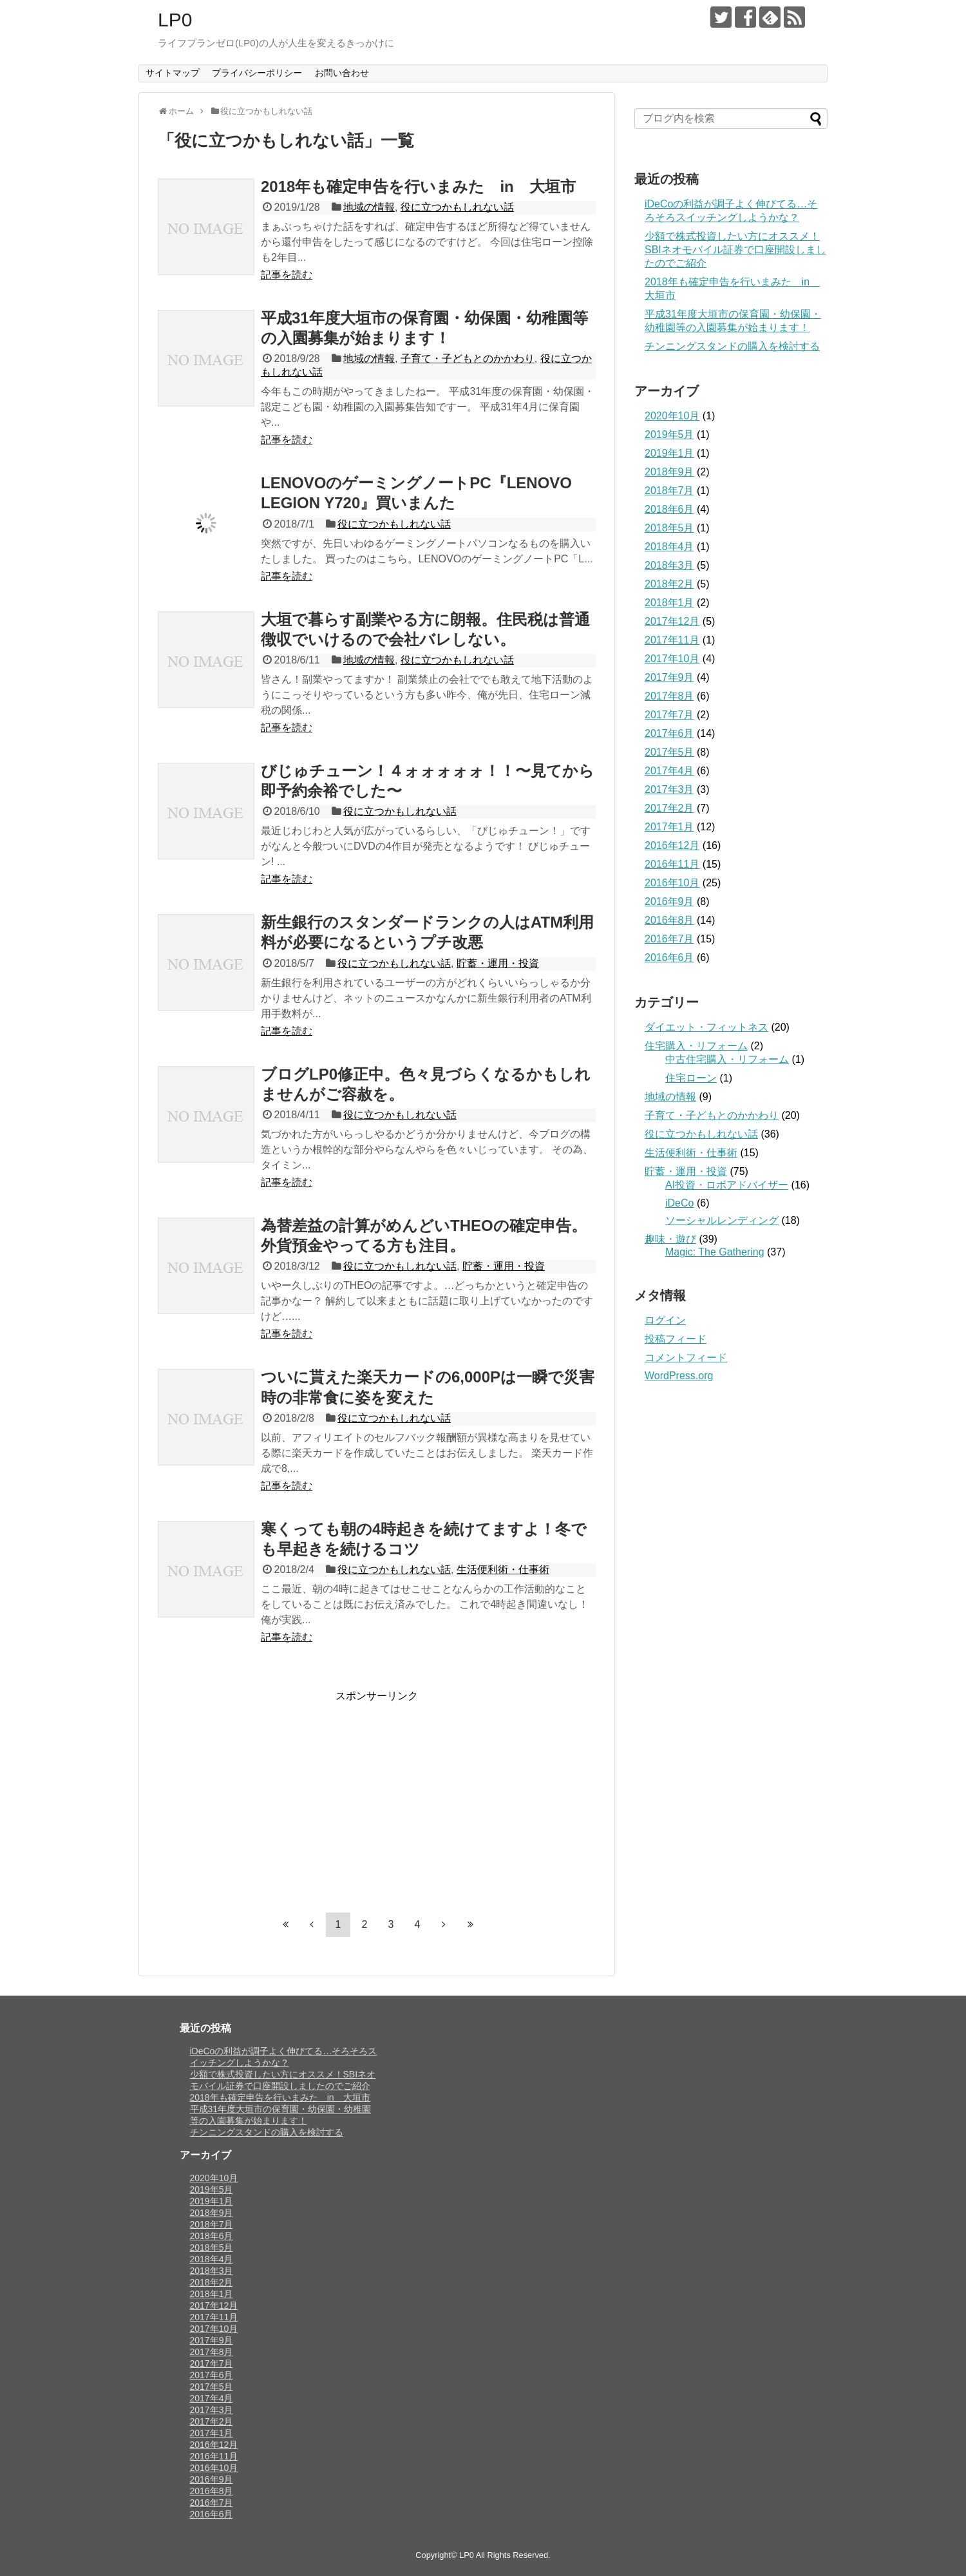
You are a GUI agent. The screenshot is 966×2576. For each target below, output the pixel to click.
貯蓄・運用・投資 (498, 963)
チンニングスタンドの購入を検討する (732, 346)
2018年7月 (669, 490)
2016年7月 (669, 938)
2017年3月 (669, 789)
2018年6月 (669, 509)
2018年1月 (669, 602)
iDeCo (679, 1202)
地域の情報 (369, 207)
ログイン (665, 1320)
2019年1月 (669, 453)
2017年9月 (669, 677)
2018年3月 (669, 565)
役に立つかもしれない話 (457, 207)
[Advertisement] (266, 1793)
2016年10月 (672, 882)
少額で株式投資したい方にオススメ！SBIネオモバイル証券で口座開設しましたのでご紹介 (735, 250)
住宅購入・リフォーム (696, 1045)
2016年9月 (669, 901)
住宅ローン (691, 1078)
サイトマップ (173, 73)
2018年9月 (669, 471)
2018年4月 (669, 546)
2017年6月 (669, 733)
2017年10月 (672, 658)
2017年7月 (669, 714)
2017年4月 (669, 770)
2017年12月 (672, 621)
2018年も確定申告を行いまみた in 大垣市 (418, 186)
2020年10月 (672, 415)
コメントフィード (686, 1357)
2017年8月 (669, 696)
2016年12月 (672, 845)
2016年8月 (669, 920)
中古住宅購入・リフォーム (727, 1059)
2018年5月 (669, 527)
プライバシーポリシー (257, 73)
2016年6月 (669, 957)
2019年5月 (669, 434)
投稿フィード (675, 1338)
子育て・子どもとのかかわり (468, 358)
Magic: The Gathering (714, 1251)
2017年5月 (669, 752)
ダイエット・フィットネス (706, 1027)
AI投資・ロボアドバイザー (726, 1184)
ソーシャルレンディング (722, 1220)
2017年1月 (669, 826)
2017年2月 (669, 808)
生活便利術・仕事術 (503, 1569)
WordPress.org (679, 1375)
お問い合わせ (342, 73)
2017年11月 (672, 639)
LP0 (175, 19)
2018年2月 (669, 583)
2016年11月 (672, 864)
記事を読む (286, 274)
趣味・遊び (670, 1239)
